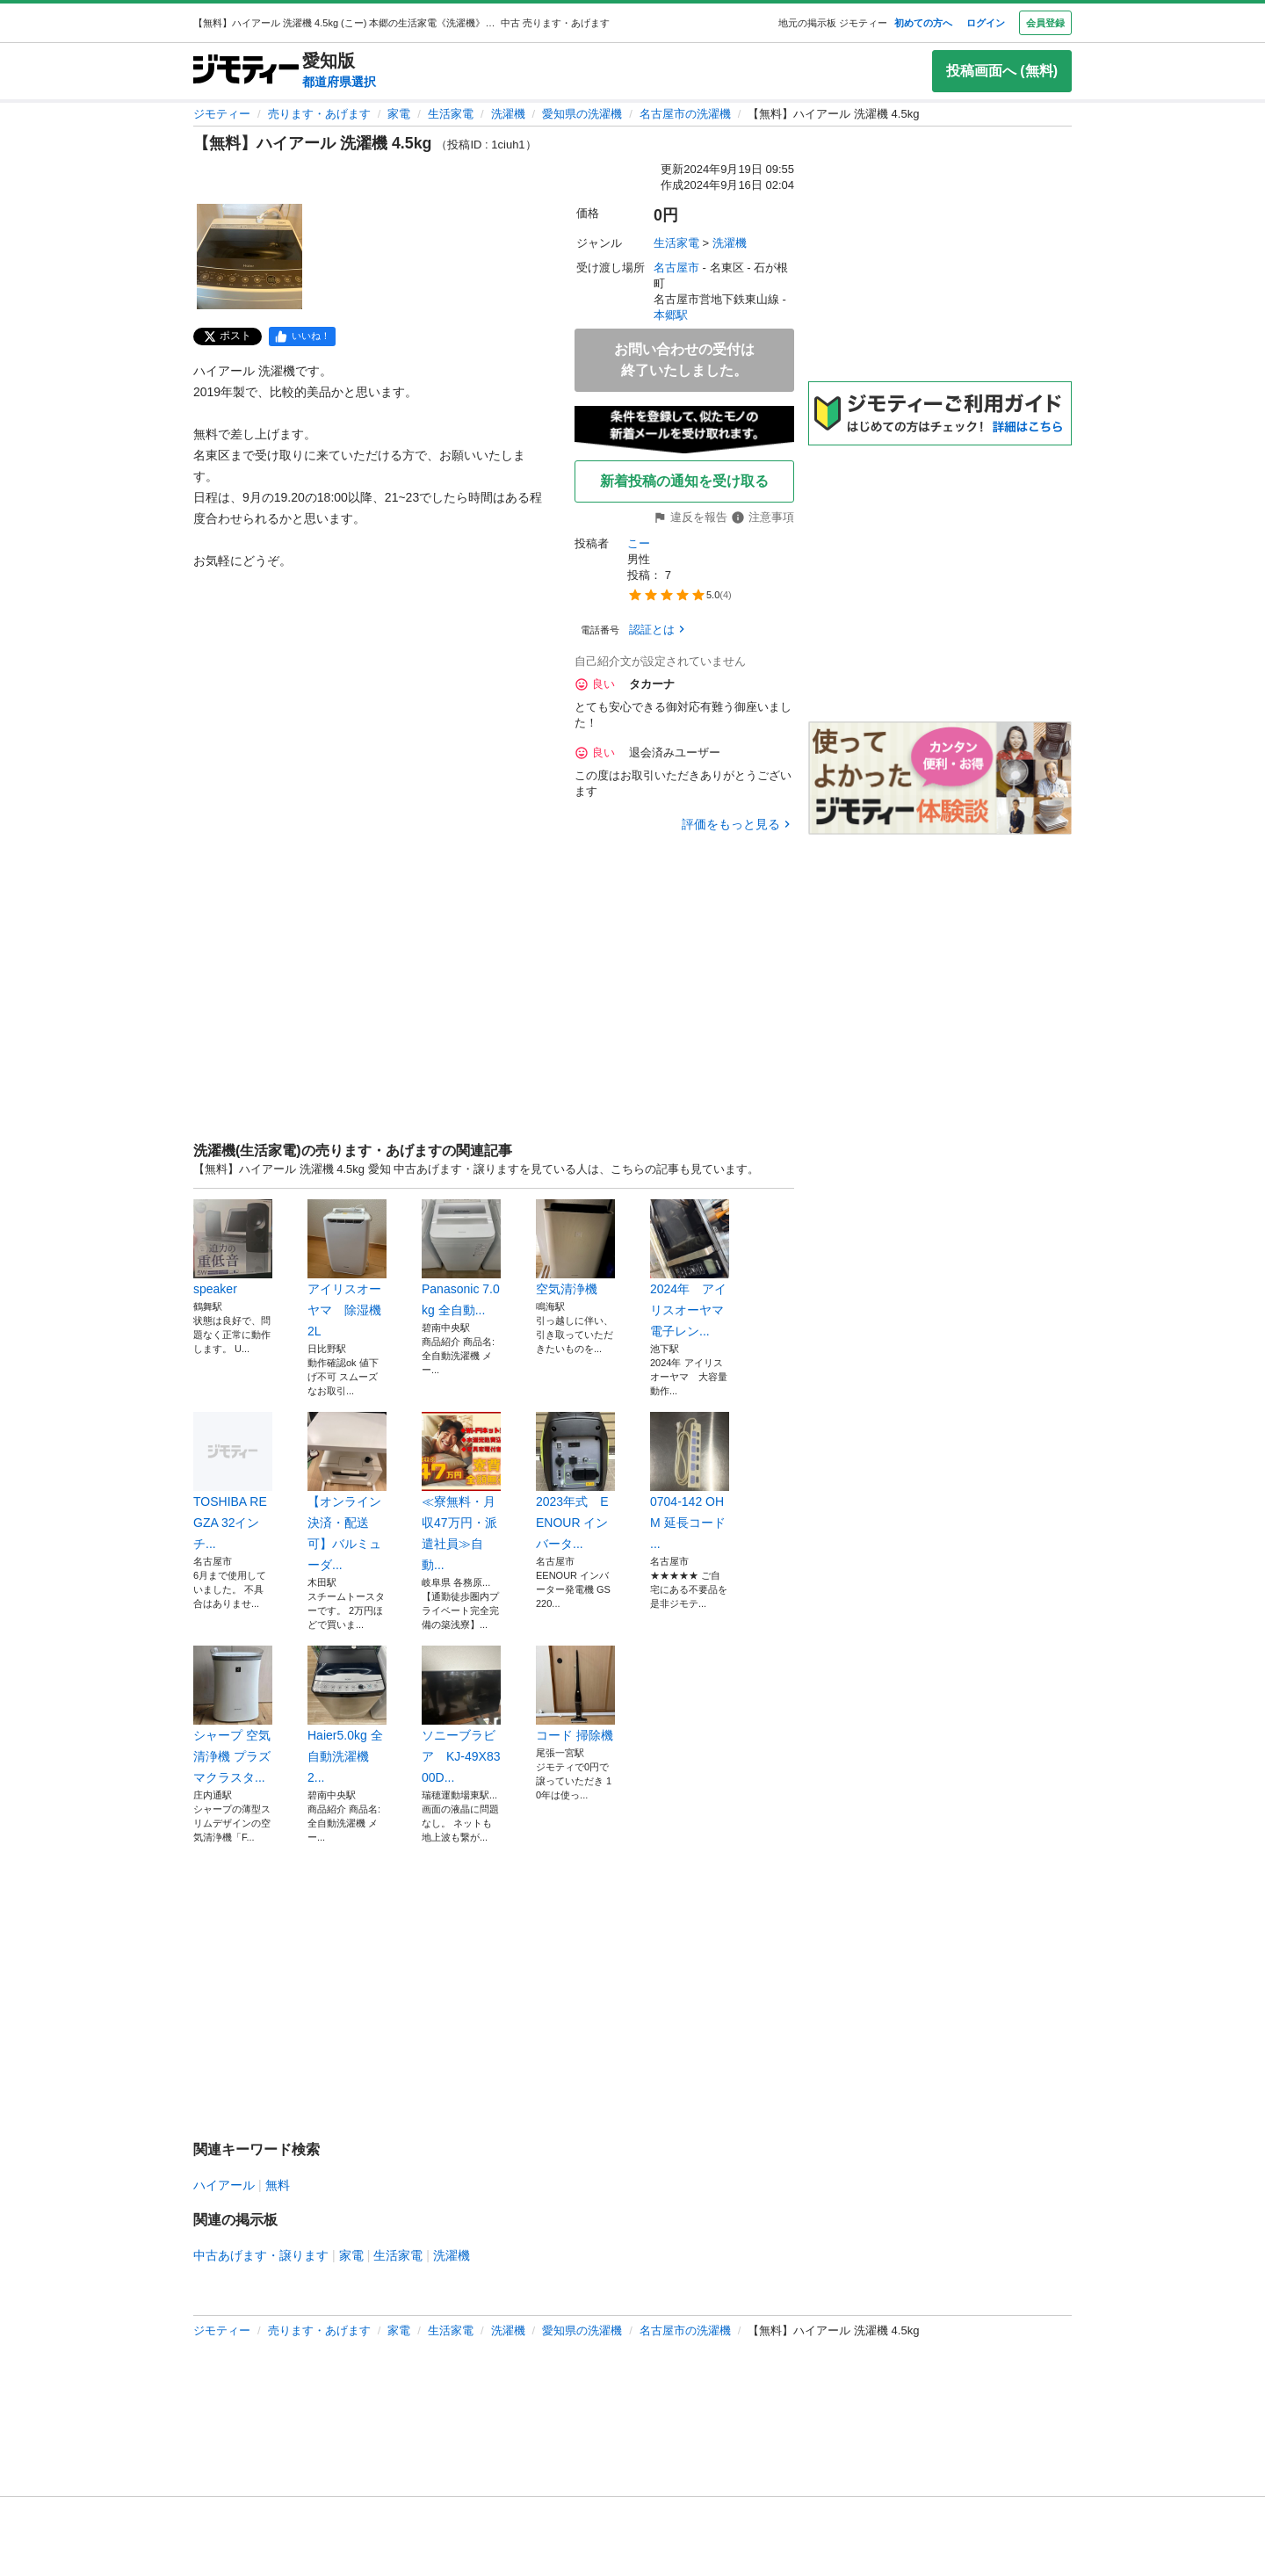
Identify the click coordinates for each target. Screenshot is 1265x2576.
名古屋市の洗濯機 (685, 113)
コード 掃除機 (575, 1694)
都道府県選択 (339, 82)
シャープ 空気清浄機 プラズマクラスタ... (232, 1715)
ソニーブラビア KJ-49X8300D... (461, 1715)
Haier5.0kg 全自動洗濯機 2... (347, 1715)
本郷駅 (671, 315)
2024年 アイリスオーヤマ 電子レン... (689, 1268)
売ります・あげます (319, 113)
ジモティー (221, 113)
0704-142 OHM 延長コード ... (689, 1481)
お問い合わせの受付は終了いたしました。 (684, 360)
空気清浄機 (575, 1247)
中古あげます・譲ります (261, 2255)
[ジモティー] (246, 70)
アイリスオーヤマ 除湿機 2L (347, 1268)
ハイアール (224, 2185)
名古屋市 (676, 267)
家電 (398, 113)
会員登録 (1045, 23)
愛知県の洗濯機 (582, 113)
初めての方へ (923, 23)
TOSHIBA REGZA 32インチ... (232, 1481)
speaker (232, 1247)
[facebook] (302, 336)
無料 (277, 2185)
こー (638, 543)
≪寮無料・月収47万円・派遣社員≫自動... (461, 1492)
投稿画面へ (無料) (1002, 70)
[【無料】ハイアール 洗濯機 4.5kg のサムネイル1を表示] (249, 256)
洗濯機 (508, 113)
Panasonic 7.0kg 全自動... (461, 1258)
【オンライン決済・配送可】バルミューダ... (347, 1492)
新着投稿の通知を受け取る (684, 481)
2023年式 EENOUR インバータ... (575, 1481)
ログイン (985, 23)
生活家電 (450, 113)
